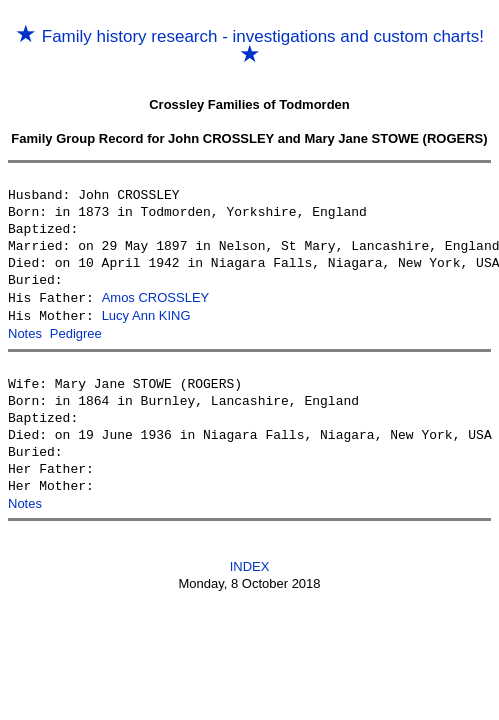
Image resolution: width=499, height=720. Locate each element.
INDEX (250, 563)
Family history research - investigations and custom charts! (249, 46)
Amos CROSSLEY (156, 297)
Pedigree (76, 331)
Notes (25, 331)
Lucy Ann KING (146, 314)
